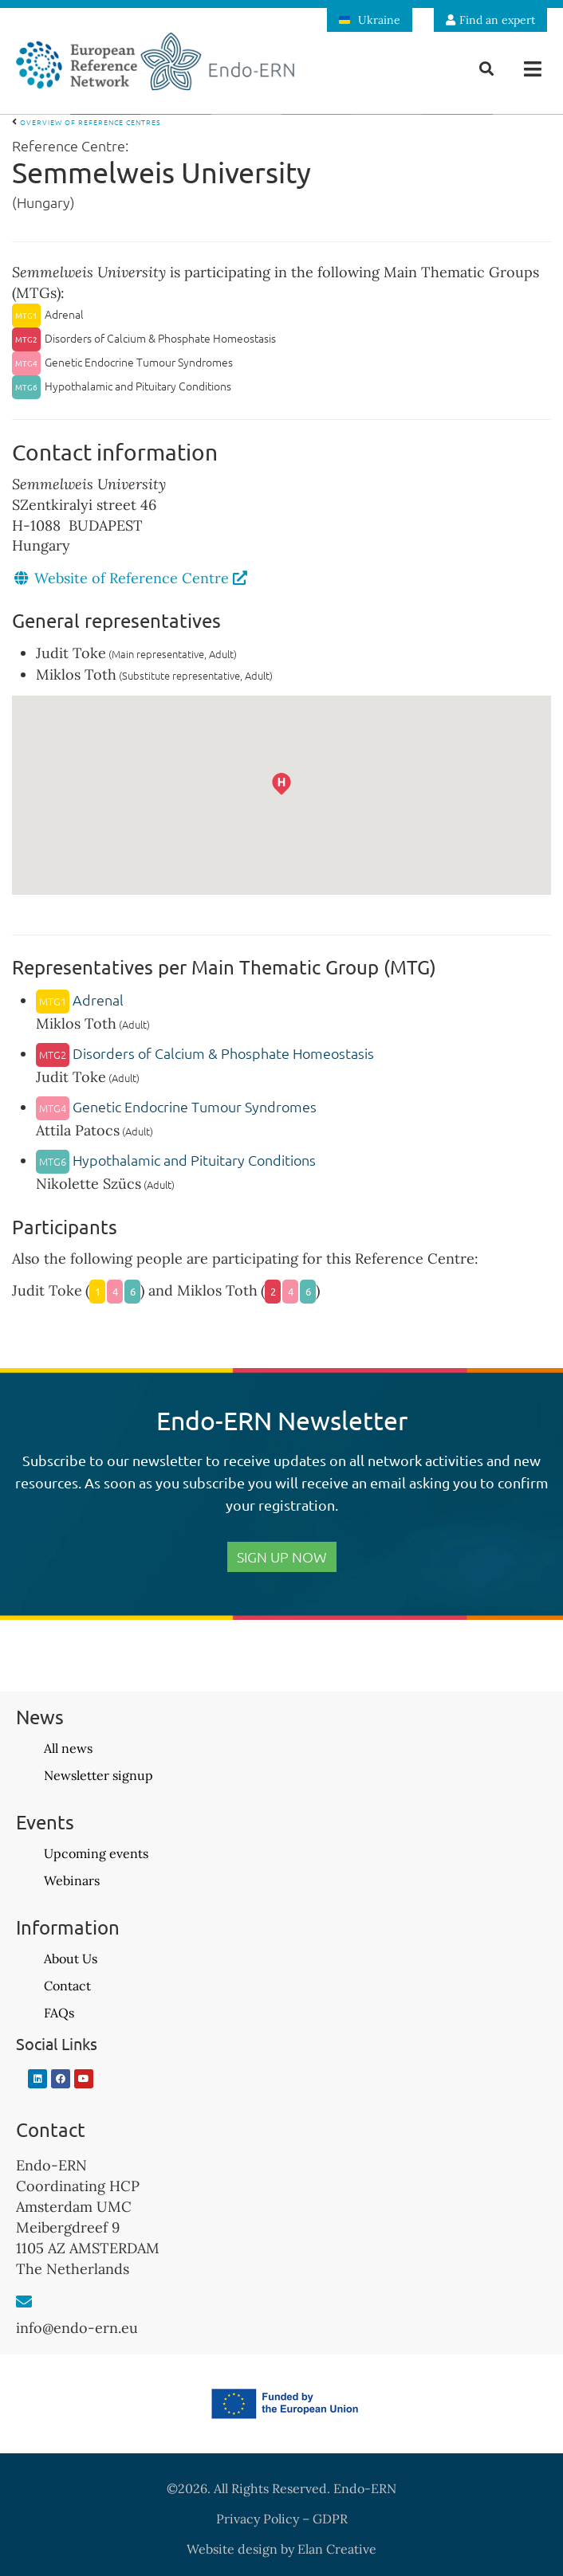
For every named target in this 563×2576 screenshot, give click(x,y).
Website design (232, 2549)
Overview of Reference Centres (86, 122)
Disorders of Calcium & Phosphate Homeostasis (205, 1053)
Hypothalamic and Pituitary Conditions (176, 1160)
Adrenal (80, 999)
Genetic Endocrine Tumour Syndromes (176, 1106)
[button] (533, 69)
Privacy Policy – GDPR (282, 2519)
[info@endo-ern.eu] (24, 2302)
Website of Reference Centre (140, 578)
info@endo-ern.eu (77, 2328)
